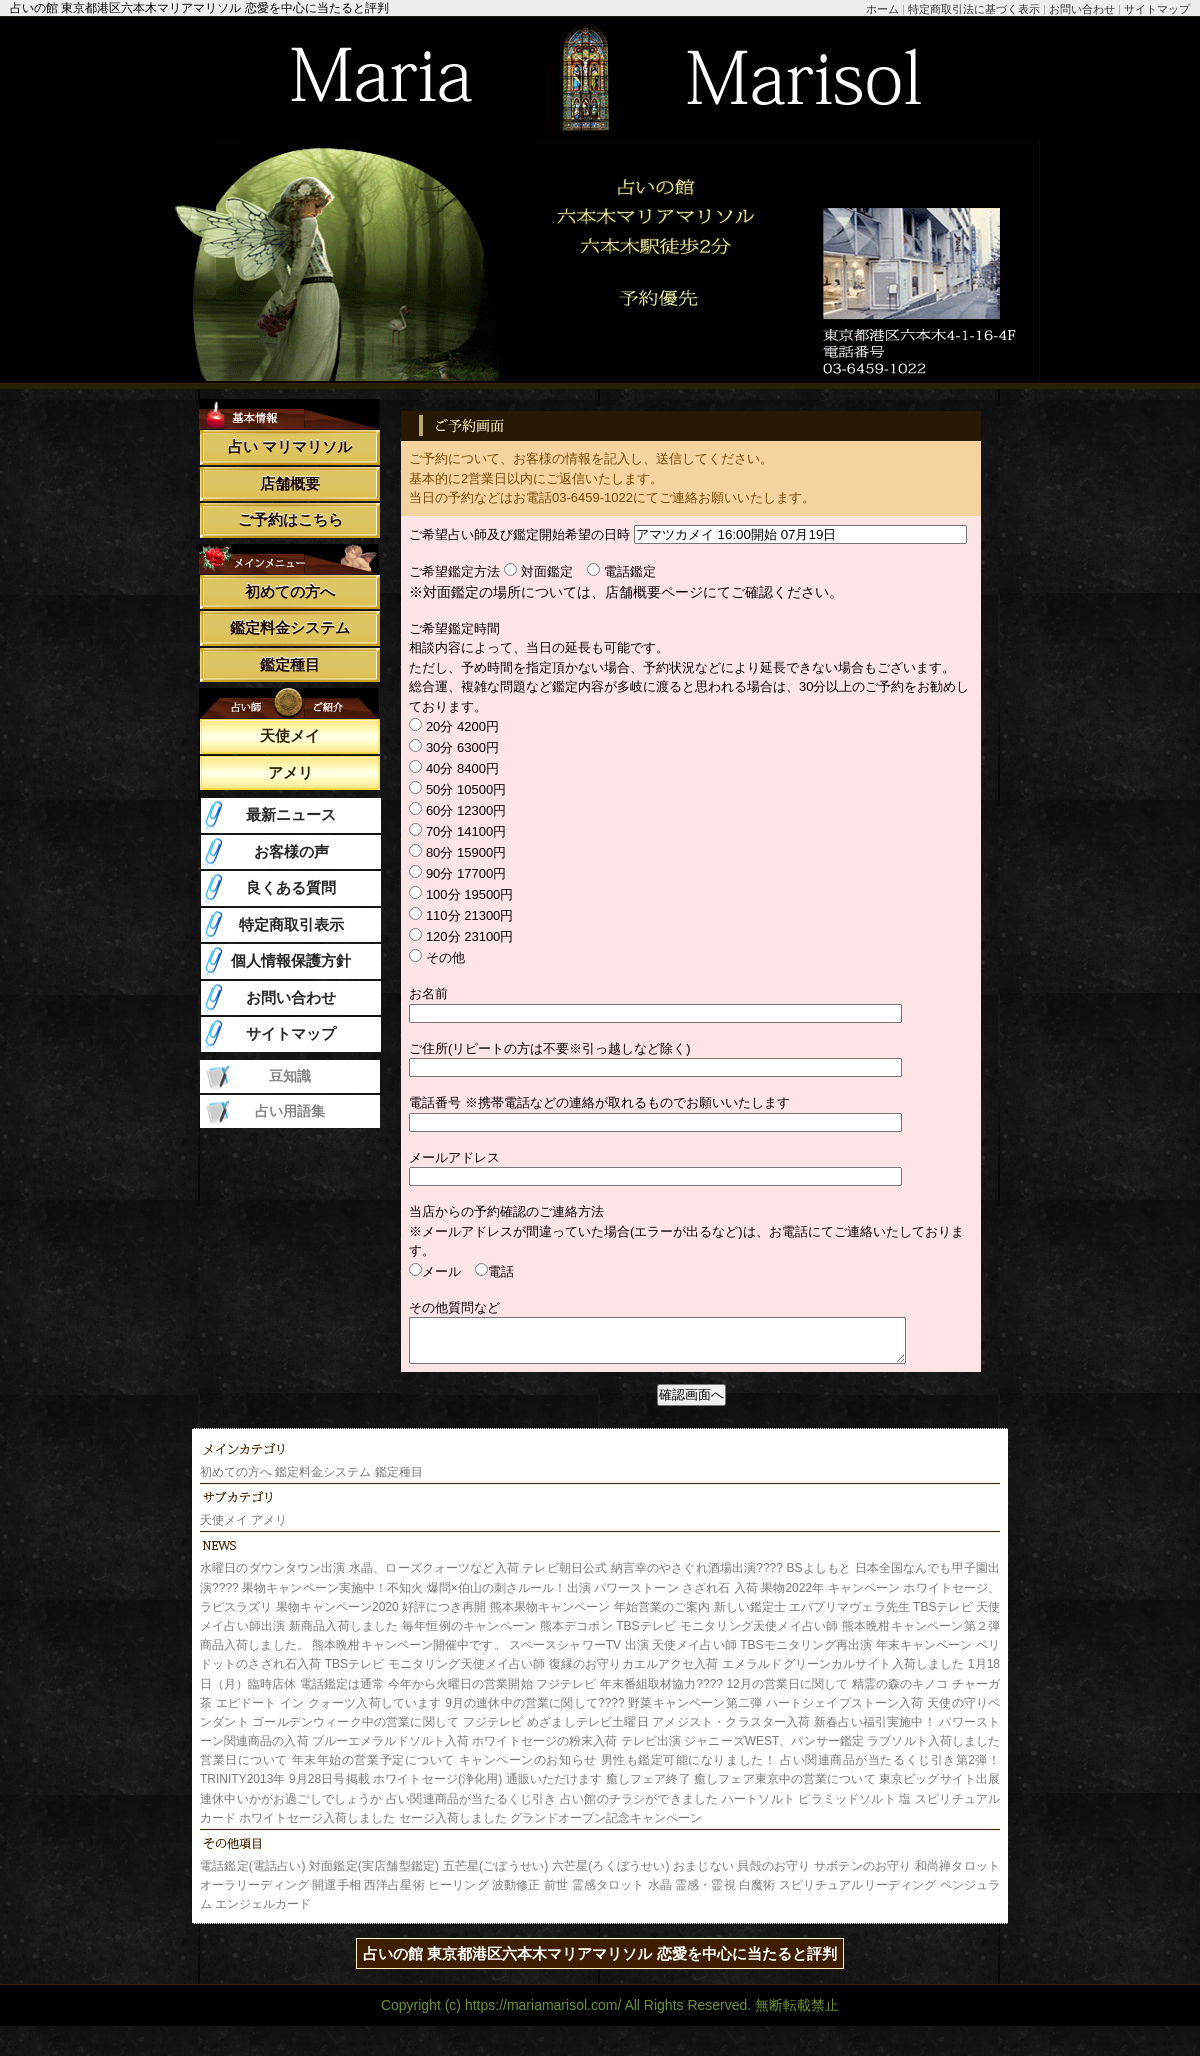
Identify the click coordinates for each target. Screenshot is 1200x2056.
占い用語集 (290, 1111)
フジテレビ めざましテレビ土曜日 (556, 1731)
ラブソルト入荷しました (933, 1750)
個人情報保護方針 (291, 960)
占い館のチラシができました (639, 1808)
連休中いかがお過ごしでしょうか (291, 1808)
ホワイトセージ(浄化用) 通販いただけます (487, 1788)
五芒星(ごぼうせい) (496, 1875)
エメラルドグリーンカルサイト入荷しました (843, 1673)
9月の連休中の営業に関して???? (535, 1712)
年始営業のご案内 (662, 1616)
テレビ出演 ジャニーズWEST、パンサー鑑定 (742, 1750)
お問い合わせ (1082, 9)
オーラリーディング (254, 1894)
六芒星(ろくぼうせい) (611, 1875)
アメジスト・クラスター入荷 (731, 1731)
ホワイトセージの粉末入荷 (544, 1750)
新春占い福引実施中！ (875, 1731)
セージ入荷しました (453, 1827)
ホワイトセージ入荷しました (317, 1827)
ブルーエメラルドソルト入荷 (390, 1750)
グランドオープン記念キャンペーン (606, 1827)
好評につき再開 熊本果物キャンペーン (506, 1616)
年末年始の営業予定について (373, 1769)
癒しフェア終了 (648, 1788)
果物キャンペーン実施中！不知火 (332, 1597)
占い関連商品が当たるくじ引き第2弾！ (890, 1769)
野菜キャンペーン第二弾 (695, 1712)
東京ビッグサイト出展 (939, 1788)
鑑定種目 (290, 664)
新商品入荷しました (344, 1635)
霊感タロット (608, 1894)
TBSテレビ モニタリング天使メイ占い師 (729, 1635)
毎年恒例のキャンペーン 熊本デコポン (507, 1635)
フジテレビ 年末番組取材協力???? (629, 1693)
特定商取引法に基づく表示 (974, 9)
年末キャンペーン (924, 1654)
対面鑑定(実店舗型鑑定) (374, 1875)
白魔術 (757, 1894)
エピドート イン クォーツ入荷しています (329, 1712)
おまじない (703, 1875)
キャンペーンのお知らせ (528, 1769)
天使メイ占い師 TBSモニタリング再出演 (762, 1654)
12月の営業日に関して (787, 1693)
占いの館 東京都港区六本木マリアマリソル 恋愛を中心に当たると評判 (599, 1962)
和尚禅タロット (957, 1875)
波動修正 (516, 1894)
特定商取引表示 (291, 924)
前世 (556, 1894)
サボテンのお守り (862, 1875)
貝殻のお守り (773, 1875)
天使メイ (290, 735)
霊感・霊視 (705, 1894)
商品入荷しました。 (254, 1654)
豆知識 (290, 1076)
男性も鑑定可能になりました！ (689, 1769)
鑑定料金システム (290, 627)
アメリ (290, 772)
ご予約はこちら (290, 519)
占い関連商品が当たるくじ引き (471, 1808)
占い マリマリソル (290, 446)
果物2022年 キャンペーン (830, 1597)
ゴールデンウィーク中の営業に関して (355, 1731)
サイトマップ (1157, 9)
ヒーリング (458, 1894)
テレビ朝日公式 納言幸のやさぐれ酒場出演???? (652, 1577)
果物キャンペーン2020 (337, 1616)
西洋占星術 (394, 1894)
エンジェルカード (263, 1913)
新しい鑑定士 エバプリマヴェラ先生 (812, 1616)
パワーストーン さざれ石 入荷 (676, 1597)
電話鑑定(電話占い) (253, 1875)
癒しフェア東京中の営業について (785, 1788)
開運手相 (336, 1894)
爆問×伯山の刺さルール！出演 (509, 1597)
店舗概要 (290, 483)
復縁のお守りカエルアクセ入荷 (634, 1673)
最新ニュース (291, 814)
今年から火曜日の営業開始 (460, 1693)
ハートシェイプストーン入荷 (845, 1712)
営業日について (244, 1769)
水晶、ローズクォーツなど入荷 (434, 1577)
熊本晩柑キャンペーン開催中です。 (408, 1654)
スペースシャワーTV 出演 (579, 1654)
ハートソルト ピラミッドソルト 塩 (817, 1808)
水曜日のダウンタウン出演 (273, 1577)
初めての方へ (290, 591)
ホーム (882, 9)
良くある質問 (291, 887)
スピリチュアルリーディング (857, 1894)
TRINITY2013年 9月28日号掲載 (285, 1788)
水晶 (660, 1894)
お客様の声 (291, 851)
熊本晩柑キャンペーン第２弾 (921, 1635)
